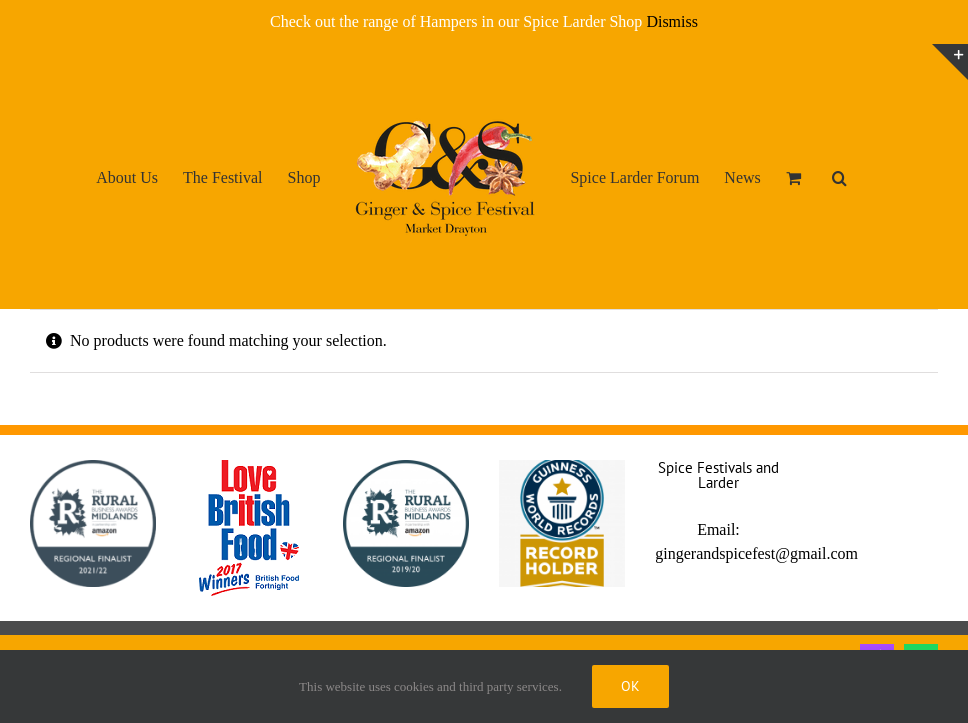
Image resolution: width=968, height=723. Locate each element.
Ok (630, 686)
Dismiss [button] (672, 21)
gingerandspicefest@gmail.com (756, 553)
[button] (839, 177)
